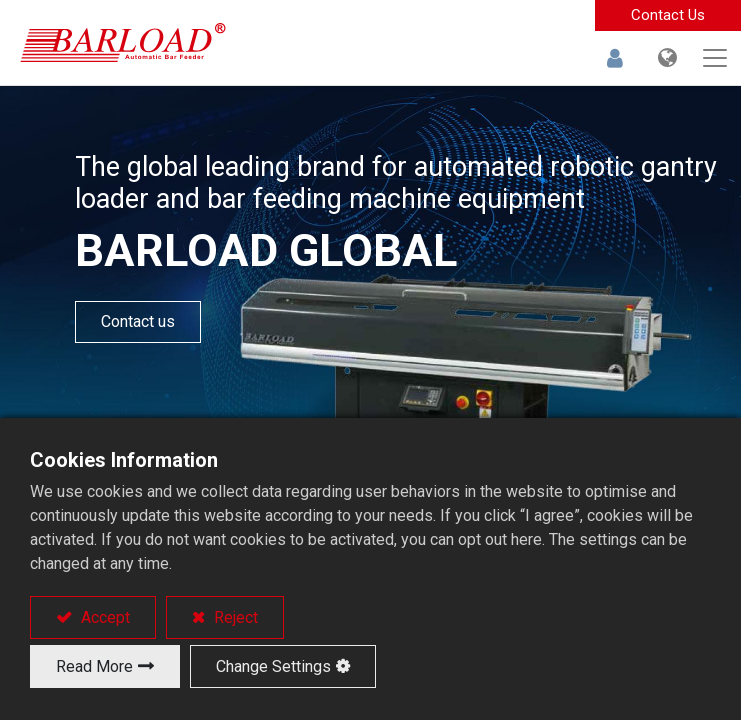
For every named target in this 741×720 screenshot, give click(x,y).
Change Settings (273, 666)
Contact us (138, 321)
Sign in (615, 58)
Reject (234, 617)
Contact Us (668, 15)
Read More (94, 666)
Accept (103, 617)
